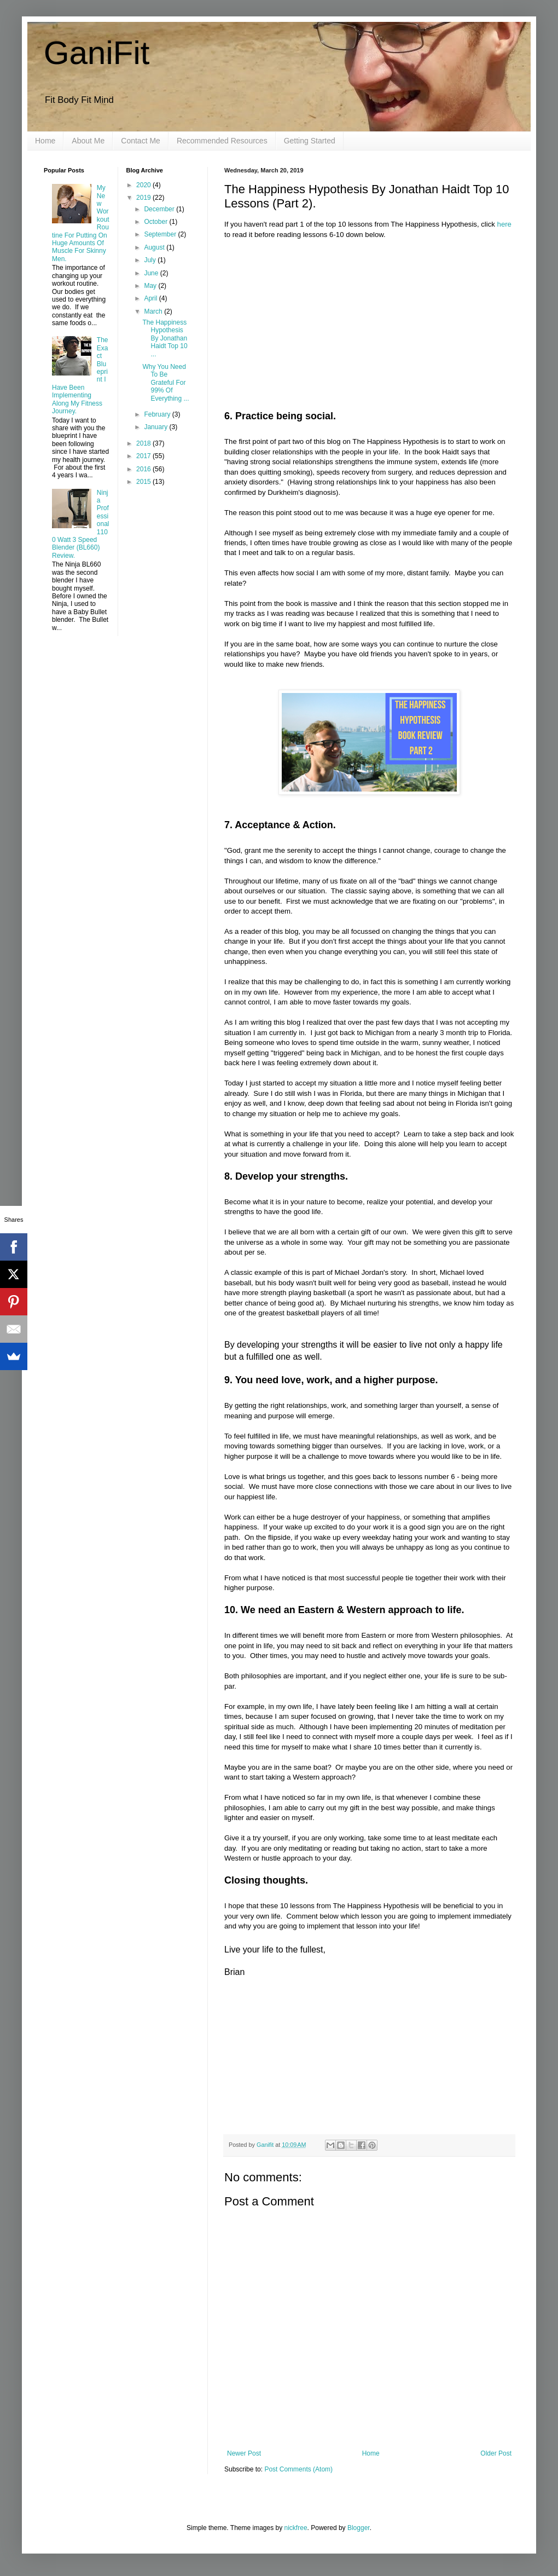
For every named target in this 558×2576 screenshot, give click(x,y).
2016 (144, 469)
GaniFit (96, 52)
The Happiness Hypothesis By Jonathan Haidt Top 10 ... (164, 338)
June (152, 273)
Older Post (496, 2453)
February (158, 414)
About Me (88, 140)
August (155, 247)
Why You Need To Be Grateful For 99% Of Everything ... (165, 382)
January (156, 427)
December (160, 209)
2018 (144, 443)
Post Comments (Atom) (298, 2469)
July (151, 260)
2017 (144, 456)
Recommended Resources (222, 140)
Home (45, 140)
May (151, 286)
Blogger (358, 2528)
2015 (144, 482)
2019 (144, 197)
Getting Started (309, 140)
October (156, 222)
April (151, 298)
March (154, 311)
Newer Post (244, 2453)
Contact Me (140, 140)
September (161, 234)
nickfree (295, 2528)
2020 (144, 185)
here (504, 224)
